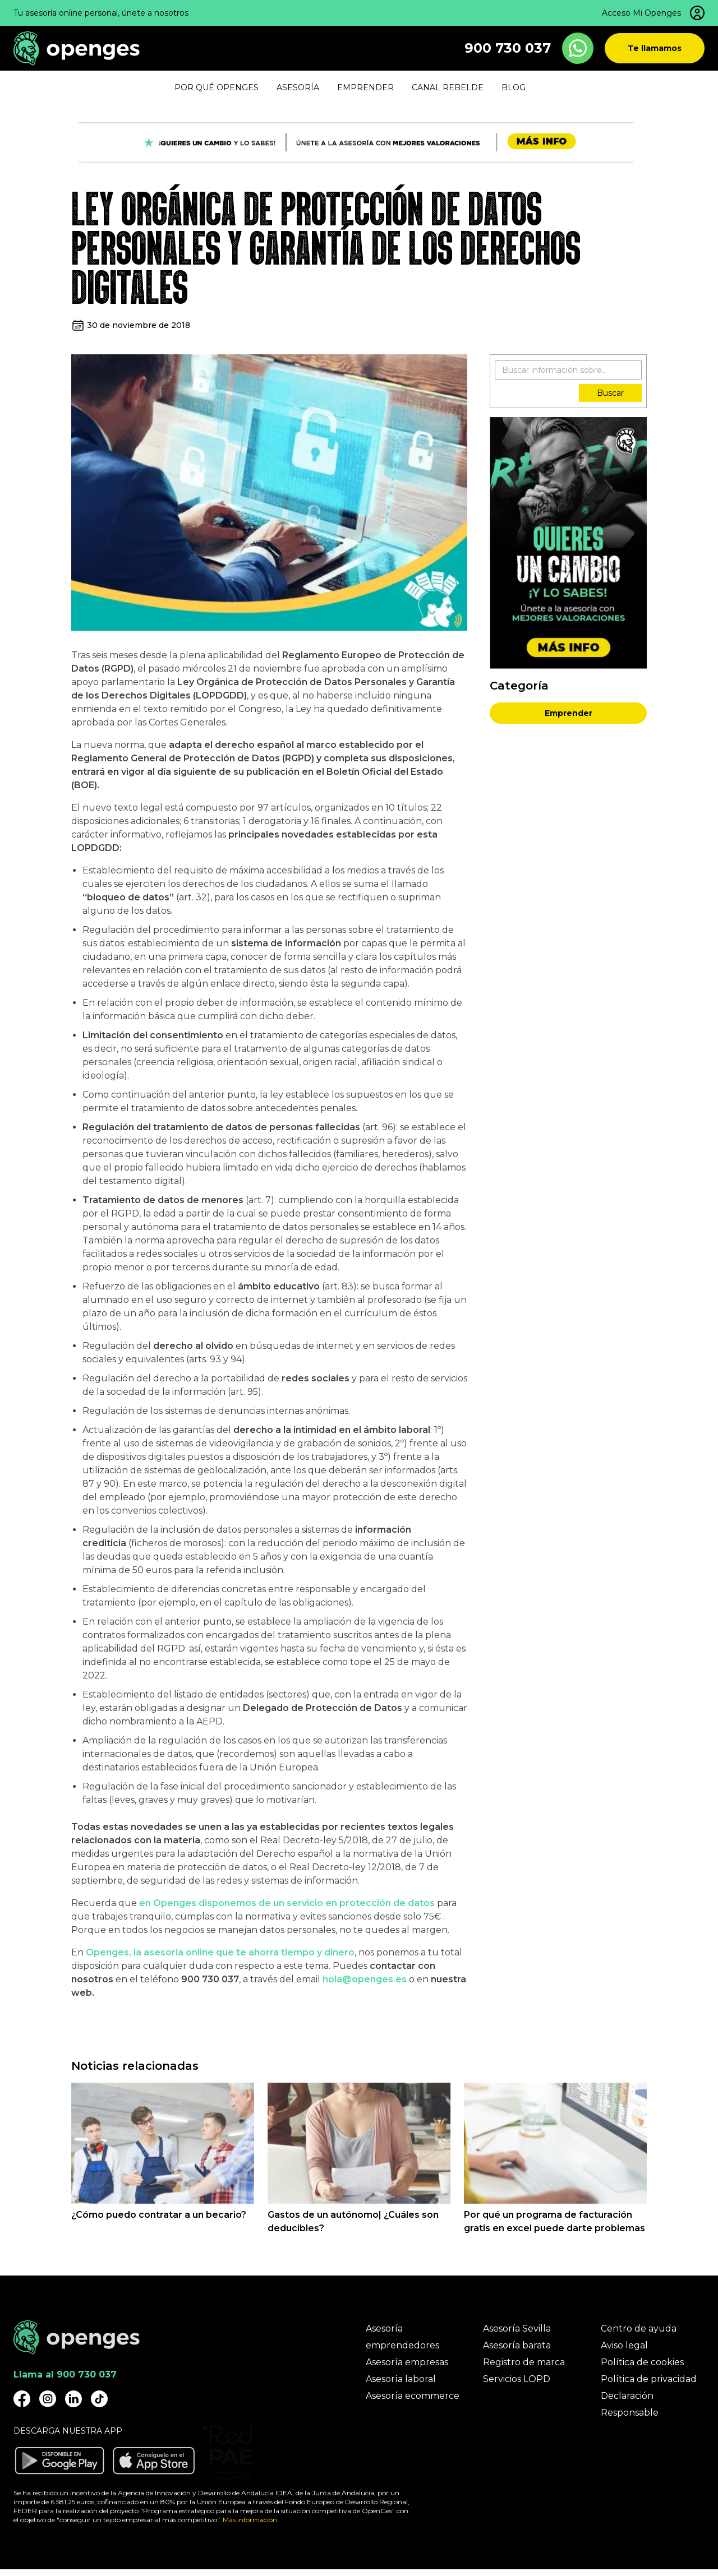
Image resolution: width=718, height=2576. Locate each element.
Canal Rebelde (448, 87)
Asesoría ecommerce (412, 2395)
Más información (250, 2519)
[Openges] (76, 48)
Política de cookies (642, 2362)
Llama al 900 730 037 (65, 2374)
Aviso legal (624, 2345)
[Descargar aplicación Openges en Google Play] (59, 2460)
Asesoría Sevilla (517, 2328)
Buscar (610, 393)
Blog (513, 87)
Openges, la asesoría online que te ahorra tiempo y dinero (220, 1952)
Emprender (568, 713)
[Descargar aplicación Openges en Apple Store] (153, 2460)
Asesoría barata (517, 2345)
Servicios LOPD (516, 2379)
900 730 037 (507, 48)
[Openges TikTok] (99, 2398)
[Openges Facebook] (21, 2398)
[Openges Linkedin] (73, 2398)
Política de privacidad (649, 2379)
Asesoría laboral (401, 2379)
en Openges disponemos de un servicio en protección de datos (287, 1903)
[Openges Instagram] (47, 2398)
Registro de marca (524, 2362)
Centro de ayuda (638, 2328)
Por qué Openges (216, 87)
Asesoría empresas (407, 2362)
